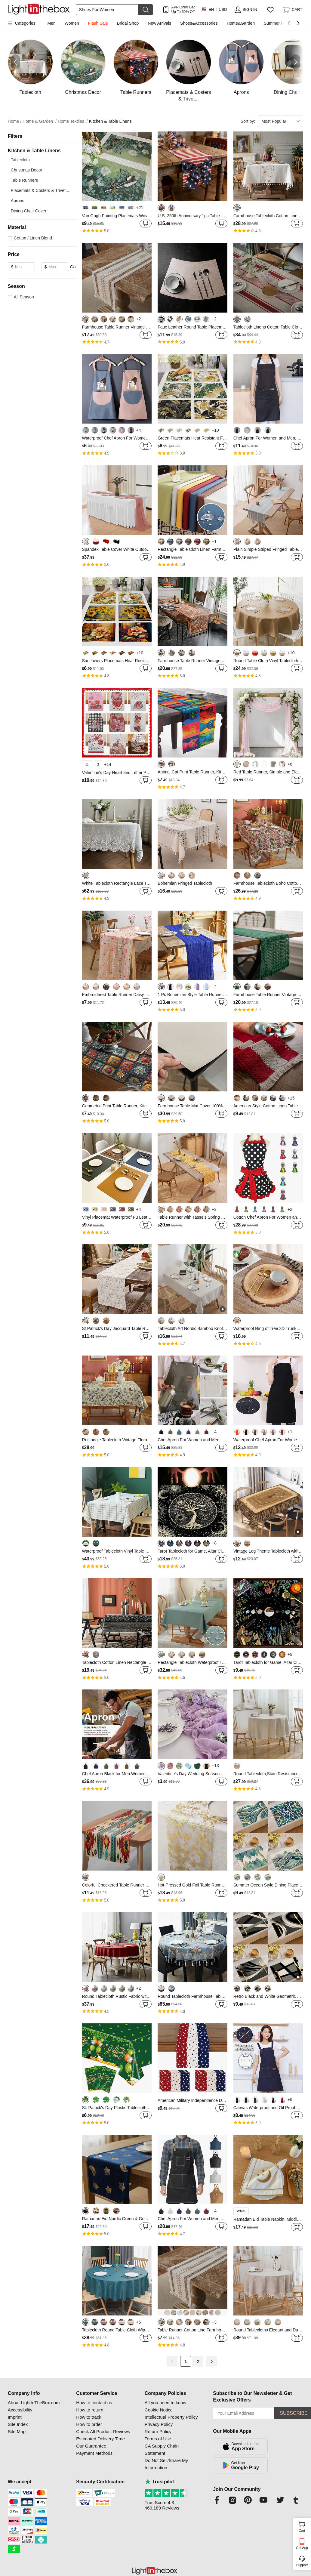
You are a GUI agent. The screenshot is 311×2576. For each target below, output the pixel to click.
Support (302, 2565)
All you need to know (165, 2402)
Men (52, 23)
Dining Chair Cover (28, 210)
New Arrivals (159, 23)
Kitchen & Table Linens (110, 121)
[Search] (107, 9)
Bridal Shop (128, 23)
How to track (88, 2417)
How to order (89, 2424)
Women (72, 23)
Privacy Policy (159, 2424)
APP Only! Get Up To (183, 9)
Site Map (17, 2431)
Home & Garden (40, 121)
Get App (302, 2548)
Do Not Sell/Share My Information (166, 2464)
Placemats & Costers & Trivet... (40, 190)
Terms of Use (158, 2438)
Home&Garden (241, 23)
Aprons (17, 200)
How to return (89, 2409)
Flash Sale (98, 23)
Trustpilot (159, 2482)
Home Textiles (73, 121)
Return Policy (158, 2431)
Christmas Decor (26, 170)
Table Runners (24, 180)
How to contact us (94, 2402)
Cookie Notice (159, 2409)
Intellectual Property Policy (171, 2417)
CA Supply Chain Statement (162, 2449)
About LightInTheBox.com (34, 2402)
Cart (304, 2526)
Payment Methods (94, 2453)
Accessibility (20, 2409)
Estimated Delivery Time (100, 2438)
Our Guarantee (91, 2445)
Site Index (18, 2424)
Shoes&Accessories (199, 23)
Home (14, 121)
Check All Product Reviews (103, 2431)
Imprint (15, 2417)
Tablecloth (20, 159)
